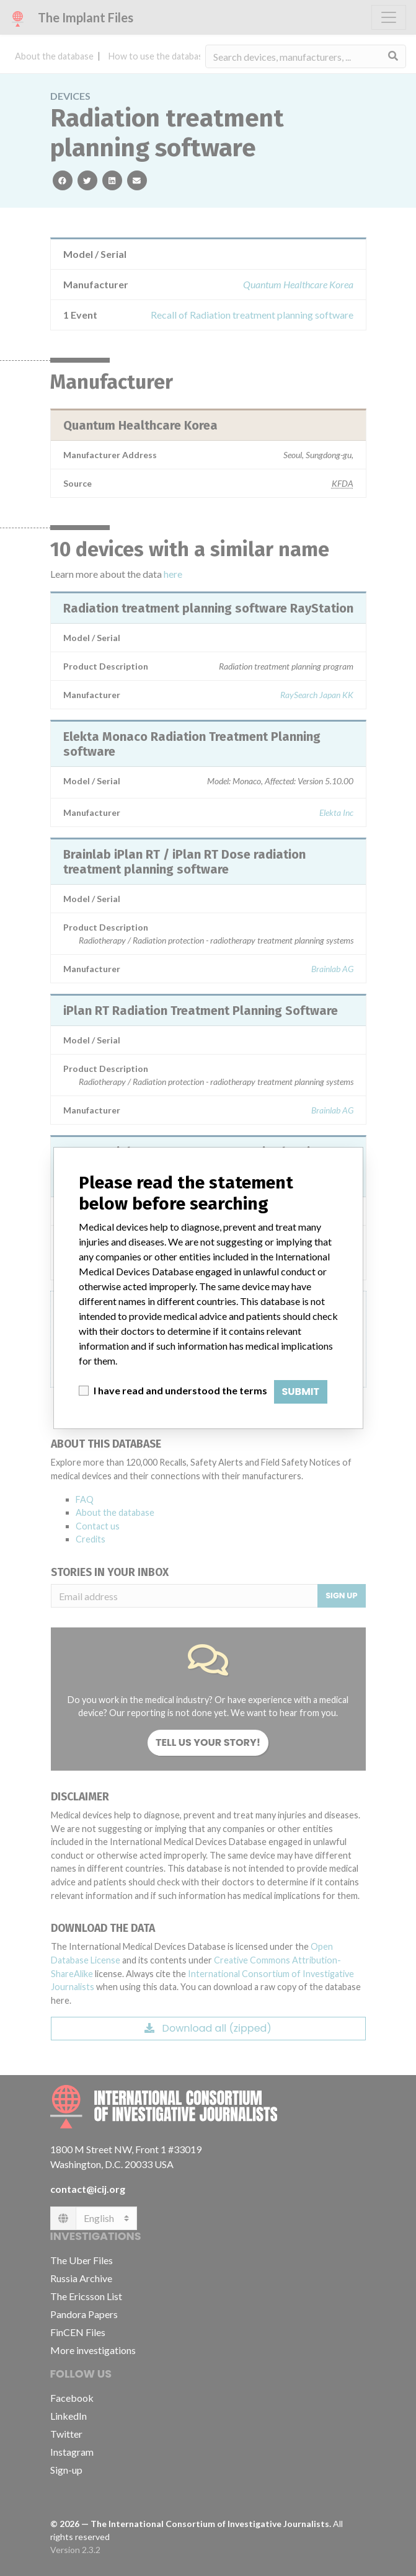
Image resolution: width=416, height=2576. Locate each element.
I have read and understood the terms (180, 1390)
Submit (301, 1391)
